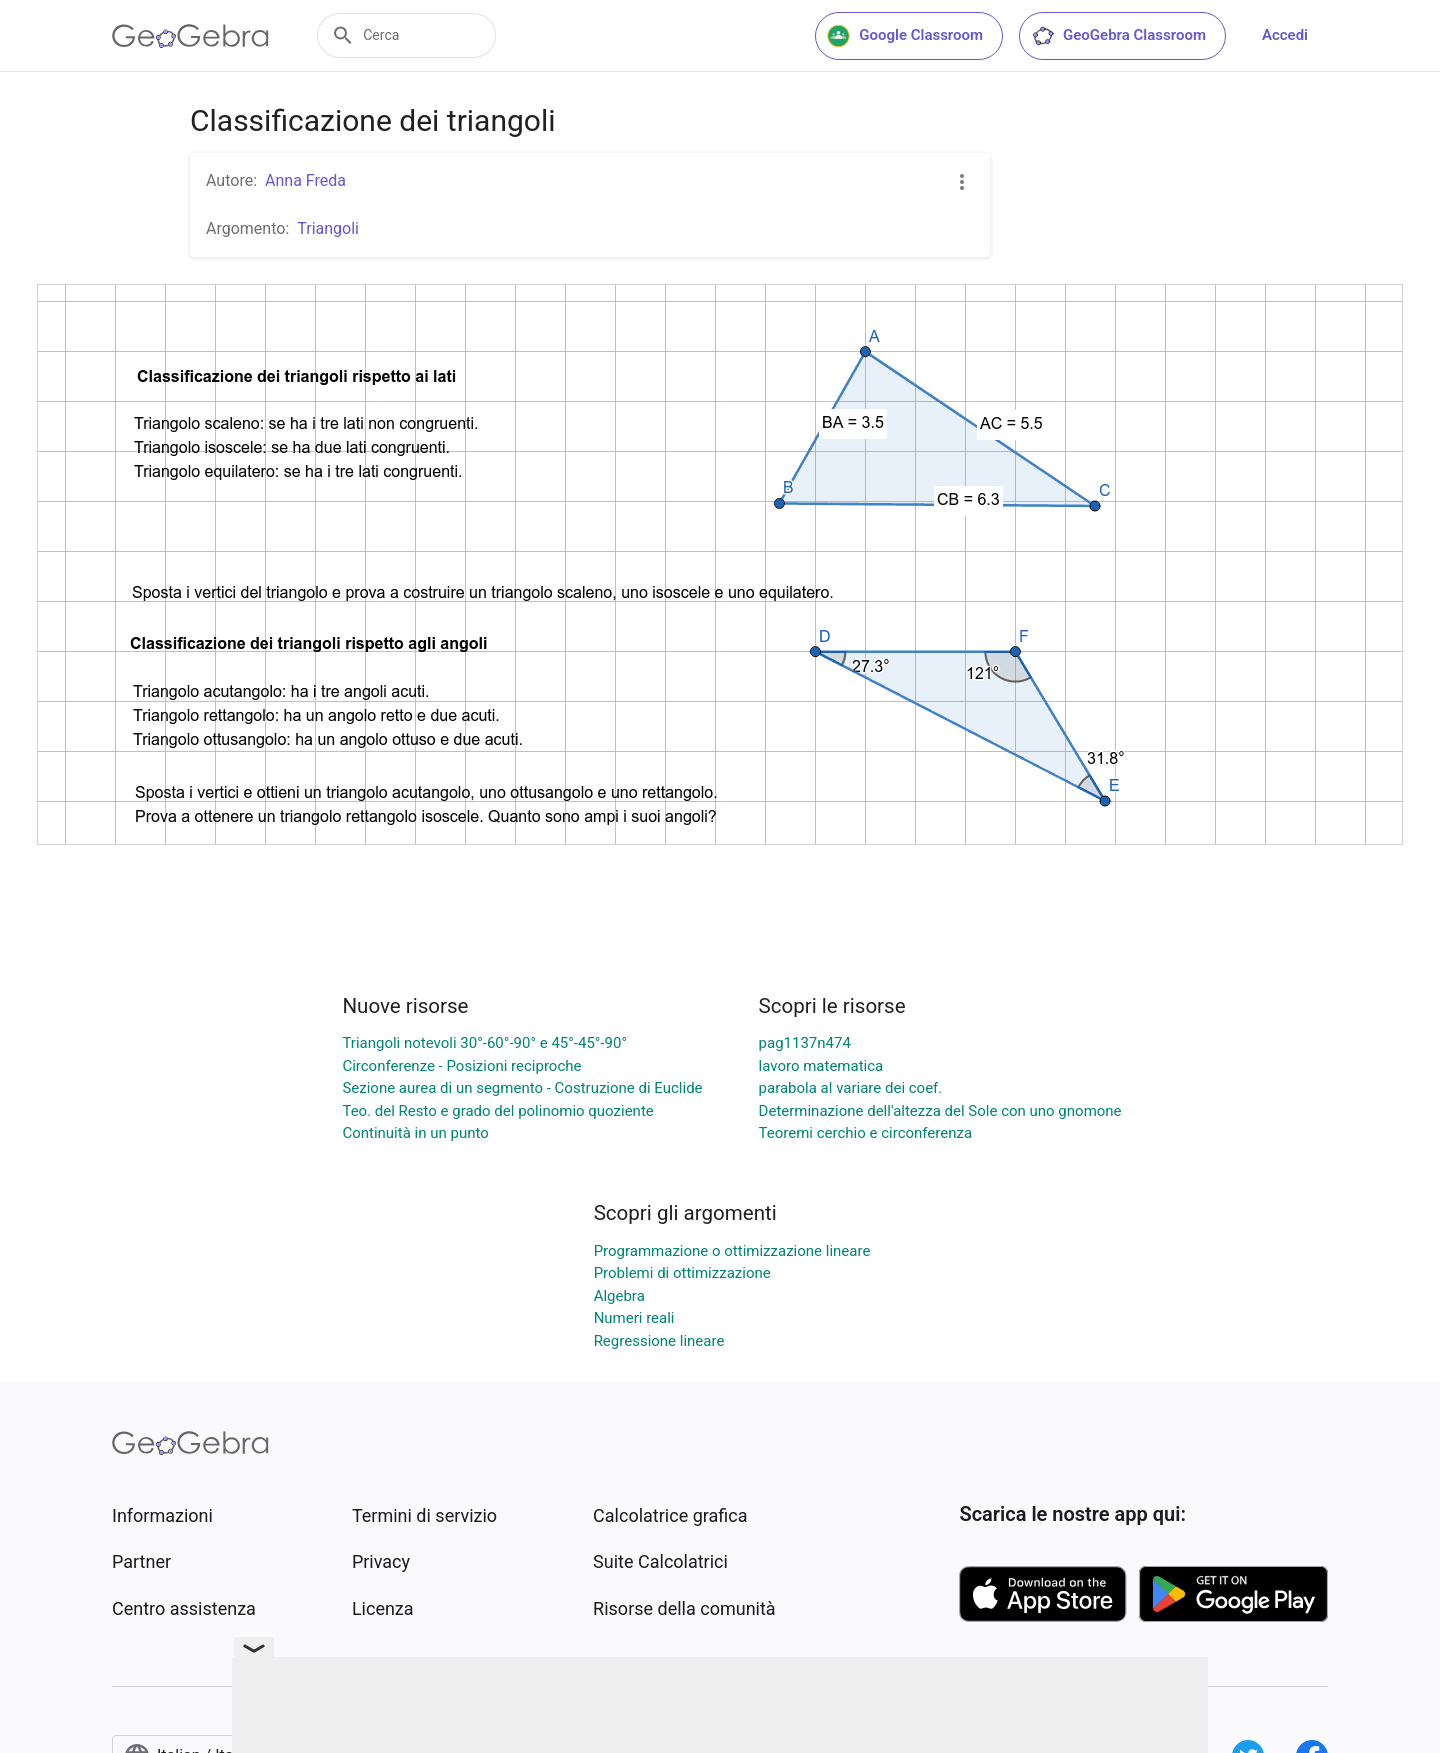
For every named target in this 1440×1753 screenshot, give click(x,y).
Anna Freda (305, 180)
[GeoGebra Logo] (190, 36)
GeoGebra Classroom (1118, 36)
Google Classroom (905, 36)
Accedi (1285, 35)
